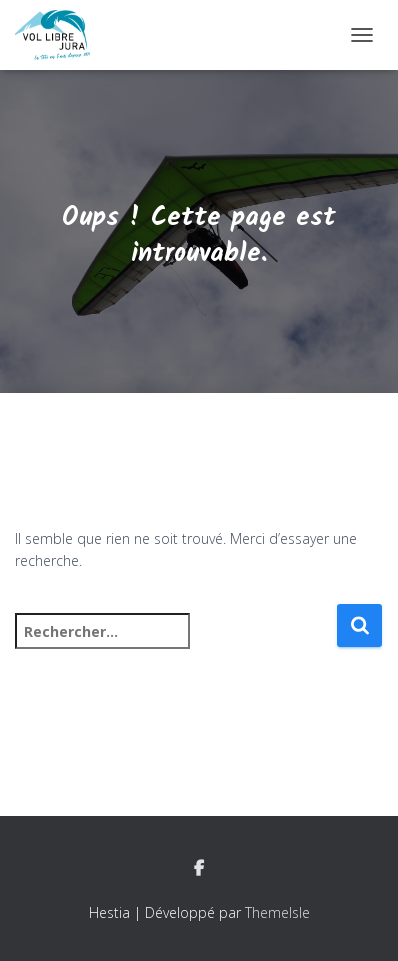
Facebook (199, 869)
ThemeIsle (277, 912)
